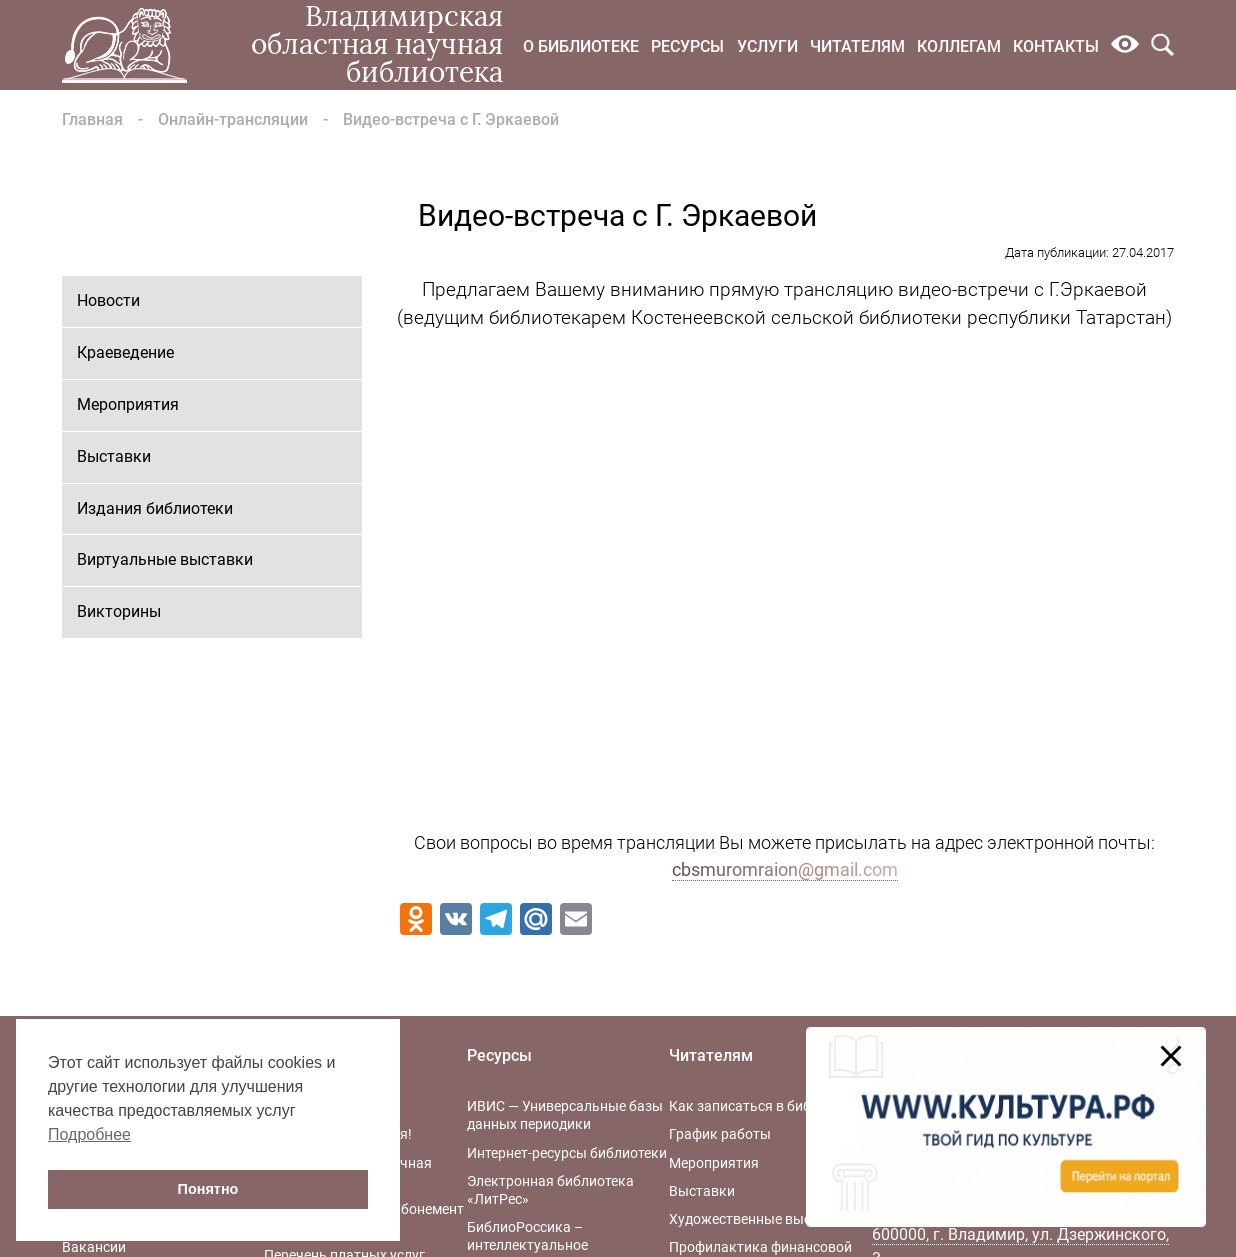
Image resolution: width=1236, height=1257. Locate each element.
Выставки (114, 456)
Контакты (1056, 46)
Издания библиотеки (155, 508)
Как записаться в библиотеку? (769, 1106)
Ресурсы (687, 46)
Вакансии (94, 1247)
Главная (92, 119)
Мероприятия (128, 404)
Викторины (119, 611)
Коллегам (959, 46)
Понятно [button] (208, 1189)
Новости (108, 300)
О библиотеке (581, 46)
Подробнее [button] (89, 1134)
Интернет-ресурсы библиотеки (567, 1153)
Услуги (767, 46)
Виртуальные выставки (165, 559)
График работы (720, 1134)
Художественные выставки (759, 1219)
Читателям (857, 46)
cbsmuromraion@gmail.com (785, 869)
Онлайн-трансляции (233, 119)
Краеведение (125, 352)
